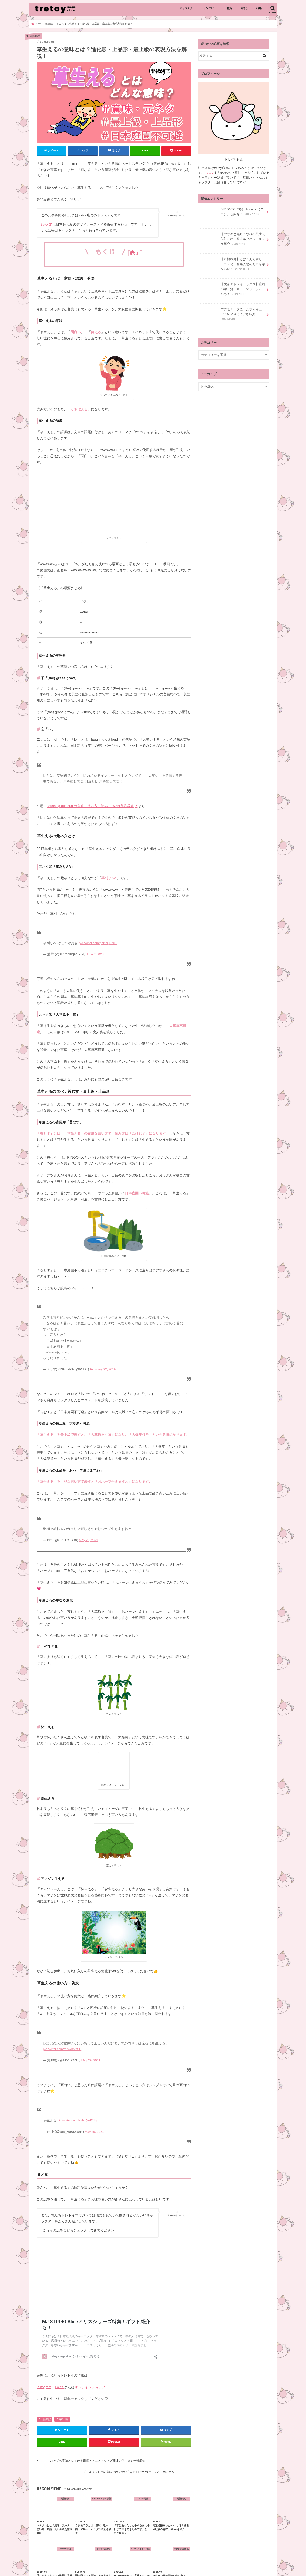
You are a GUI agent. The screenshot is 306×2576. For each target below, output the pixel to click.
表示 (135, 252)
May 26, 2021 (89, 1540)
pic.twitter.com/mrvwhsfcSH (63, 2048)
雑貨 (229, 8)
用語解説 (46, 2418)
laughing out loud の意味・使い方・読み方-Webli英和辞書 (91, 806)
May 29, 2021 (91, 2060)
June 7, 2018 (95, 954)
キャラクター (187, 8)
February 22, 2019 (103, 1369)
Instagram (44, 2386)
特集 (259, 8)
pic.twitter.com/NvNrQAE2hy (78, 2120)
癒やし (244, 8)
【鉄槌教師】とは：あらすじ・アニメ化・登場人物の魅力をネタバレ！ (232, 265)
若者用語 (64, 2418)
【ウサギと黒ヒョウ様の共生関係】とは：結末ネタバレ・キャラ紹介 (232, 240)
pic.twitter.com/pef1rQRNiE (99, 943)
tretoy (45, 224)
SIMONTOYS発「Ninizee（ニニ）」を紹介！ (231, 213)
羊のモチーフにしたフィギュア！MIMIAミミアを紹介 (230, 315)
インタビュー (211, 8)
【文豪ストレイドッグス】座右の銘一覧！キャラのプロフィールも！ (232, 290)
